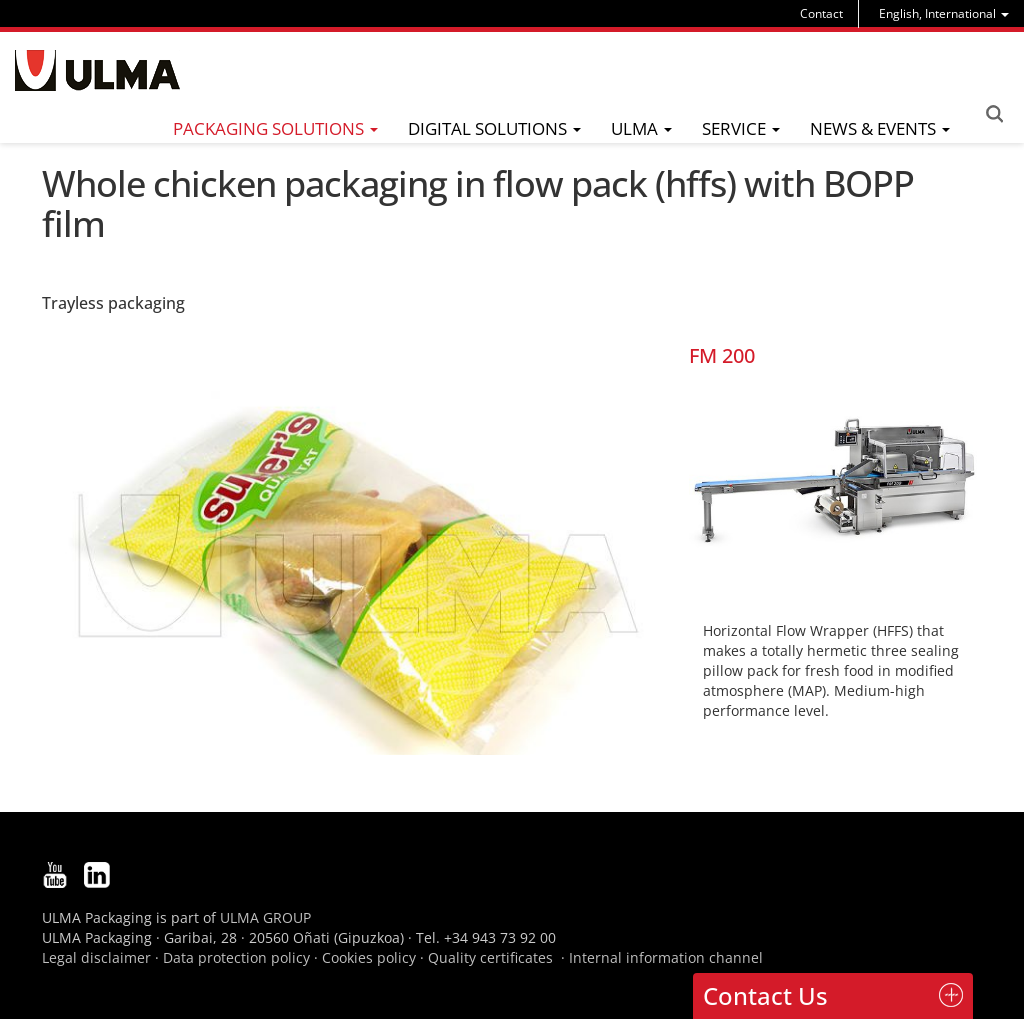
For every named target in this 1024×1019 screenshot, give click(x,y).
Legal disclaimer (96, 957)
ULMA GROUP (265, 917)
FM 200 (722, 355)
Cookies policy (369, 957)
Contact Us (765, 995)
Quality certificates (490, 957)
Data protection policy (236, 957)
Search (994, 114)
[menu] (944, 13)
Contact (821, 13)
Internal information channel (666, 957)
